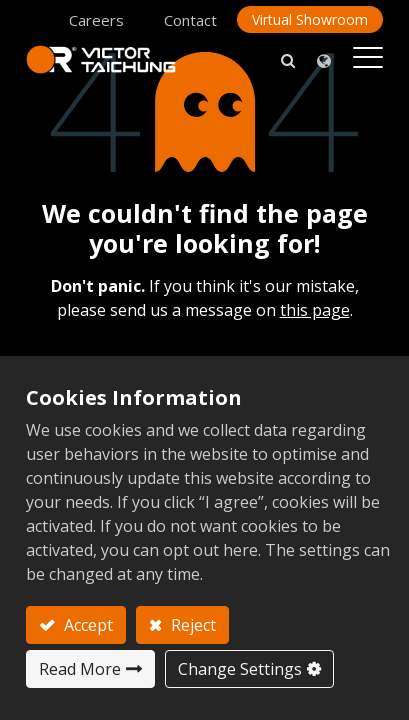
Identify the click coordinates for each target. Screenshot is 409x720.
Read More (80, 669)
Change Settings (240, 669)
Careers (96, 20)
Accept (86, 625)
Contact (190, 20)
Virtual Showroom (310, 19)
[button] (288, 59)
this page (315, 310)
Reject (191, 625)
